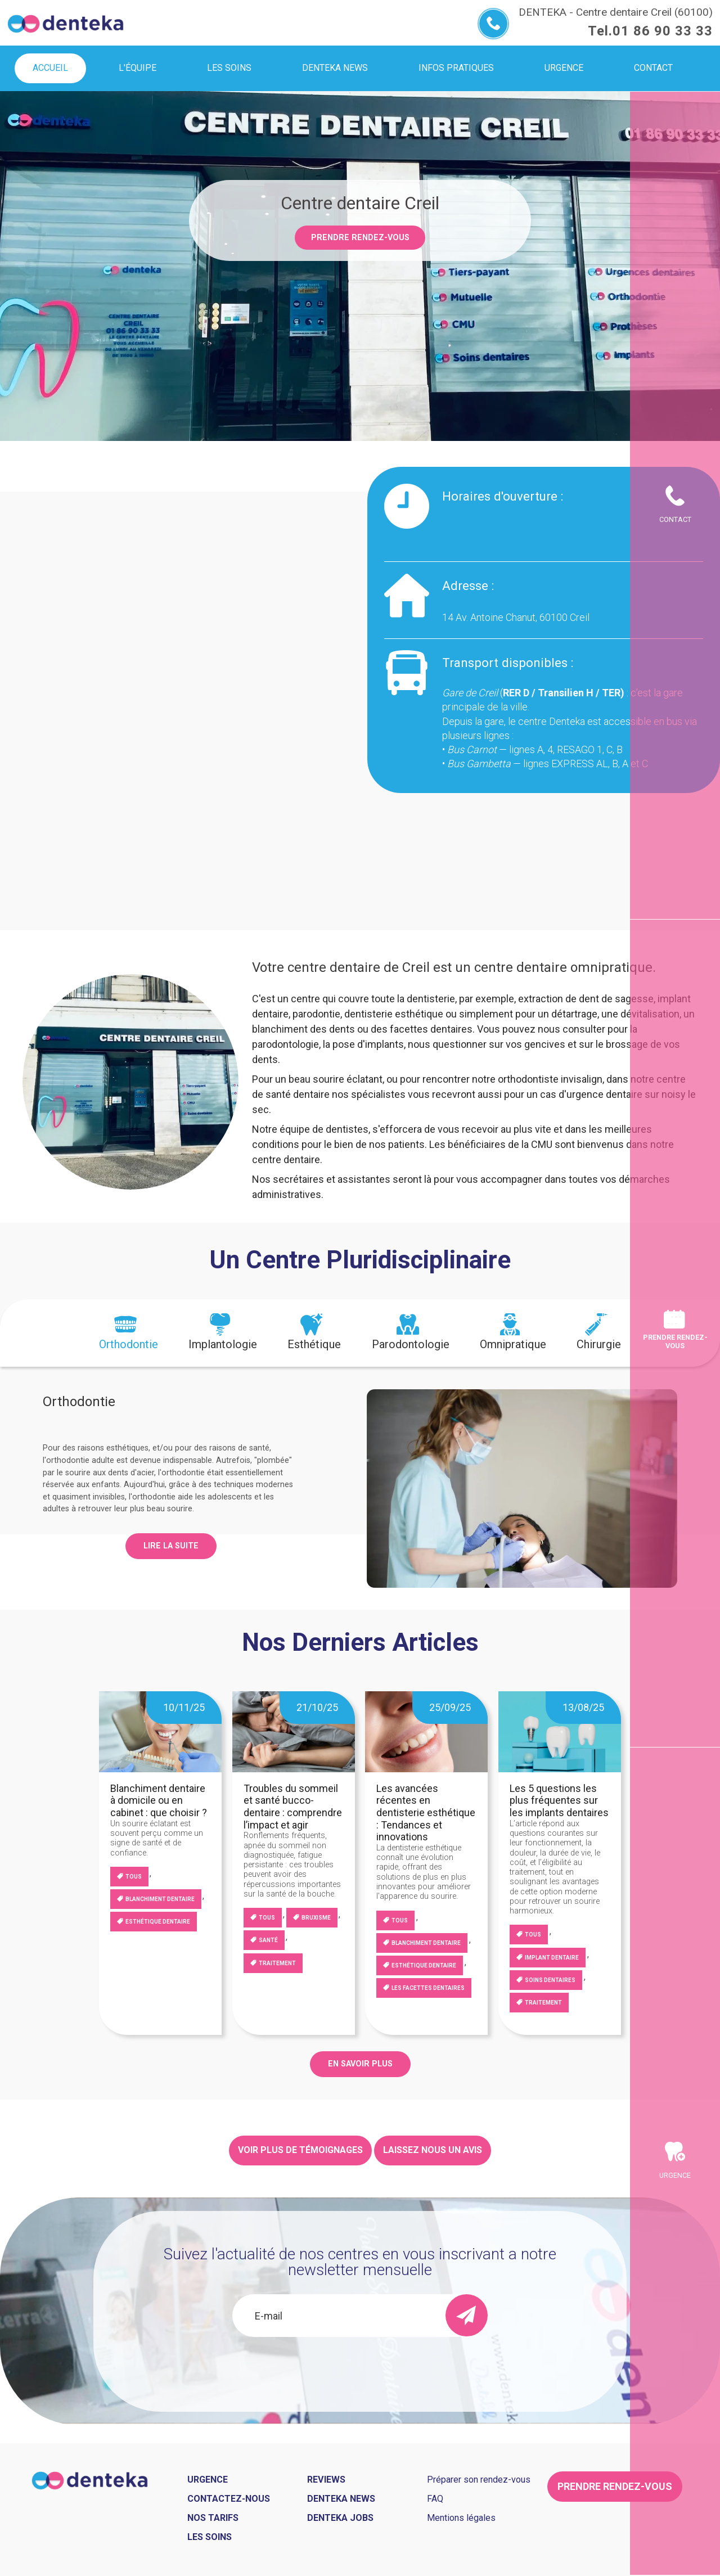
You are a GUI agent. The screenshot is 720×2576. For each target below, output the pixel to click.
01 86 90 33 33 (663, 31)
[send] (467, 2315)
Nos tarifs (212, 2517)
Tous (133, 1877)
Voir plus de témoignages (300, 2150)
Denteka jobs (340, 2517)
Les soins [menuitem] (229, 67)
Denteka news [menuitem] (335, 67)
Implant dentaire (552, 1957)
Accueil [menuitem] (50, 67)
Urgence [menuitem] (563, 67)
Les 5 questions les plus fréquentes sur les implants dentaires (559, 1800)
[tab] (128, 1333)
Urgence (675, 2175)
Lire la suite (171, 1546)
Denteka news (341, 2498)
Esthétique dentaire (157, 1922)
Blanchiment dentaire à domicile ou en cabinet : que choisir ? (158, 1800)
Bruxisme (316, 1918)
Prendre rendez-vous (360, 237)
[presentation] (128, 1333)
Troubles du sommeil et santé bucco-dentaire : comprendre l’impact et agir (293, 1806)
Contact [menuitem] (653, 67)
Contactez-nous (228, 2498)
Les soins (209, 2537)
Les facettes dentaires (428, 1988)
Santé (268, 1940)
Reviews (326, 2479)
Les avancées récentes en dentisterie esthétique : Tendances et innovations (425, 1812)
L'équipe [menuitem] (137, 67)
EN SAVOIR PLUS (360, 2064)
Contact (675, 519)
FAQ (435, 2498)
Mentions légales (461, 2517)
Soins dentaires (550, 1980)
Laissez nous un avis (432, 2150)
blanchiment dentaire (160, 1899)
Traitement (277, 1963)
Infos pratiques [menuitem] (456, 67)
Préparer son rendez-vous (478, 2479)
